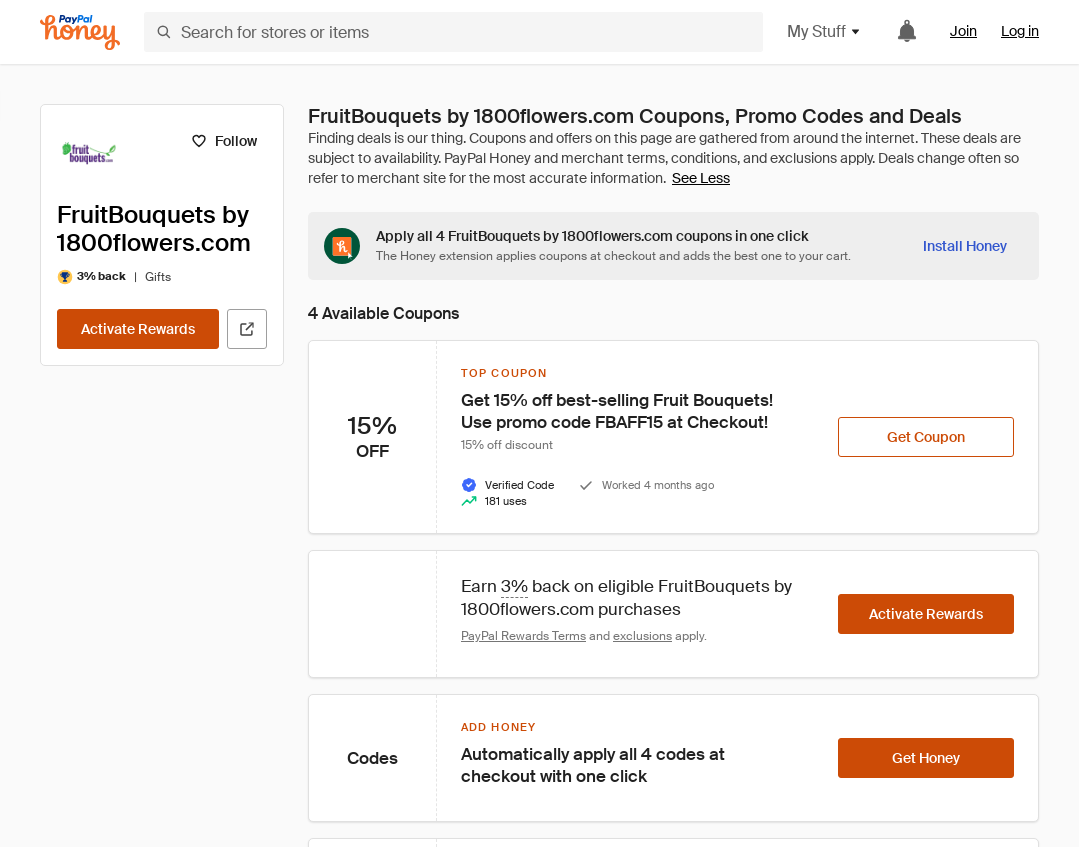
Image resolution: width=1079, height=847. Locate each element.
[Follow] (223, 141)
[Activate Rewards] (138, 329)
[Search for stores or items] (453, 32)
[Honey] (80, 32)
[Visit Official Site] (247, 329)
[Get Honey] (926, 758)
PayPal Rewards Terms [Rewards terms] (523, 636)
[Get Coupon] (926, 437)
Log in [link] (1020, 31)
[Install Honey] (965, 246)
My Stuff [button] (824, 31)
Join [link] (963, 31)
